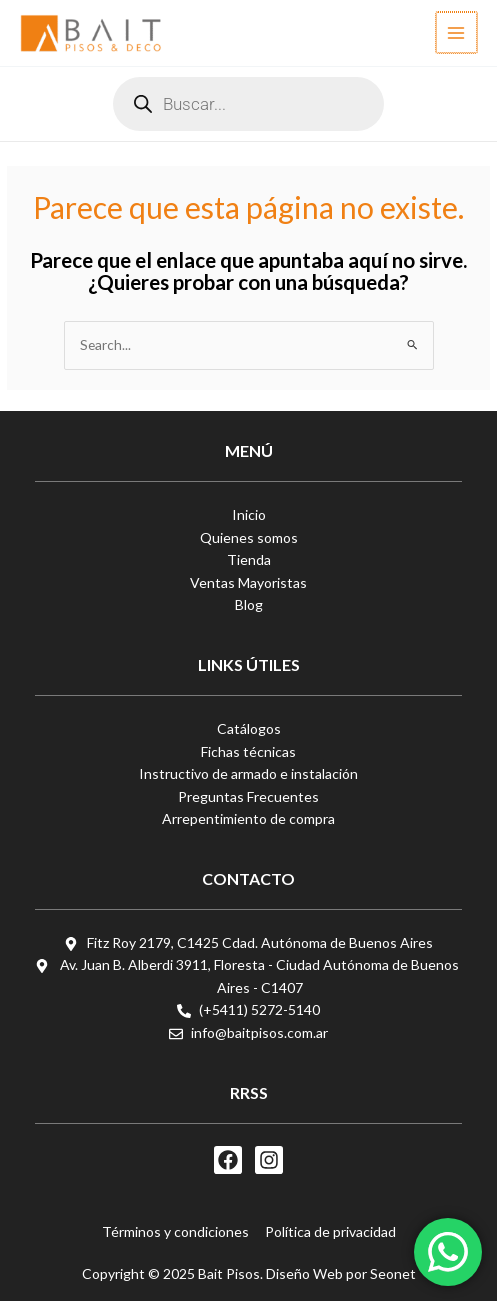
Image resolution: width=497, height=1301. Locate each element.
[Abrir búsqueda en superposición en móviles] (248, 104)
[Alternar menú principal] (457, 32)
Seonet (393, 1273)
